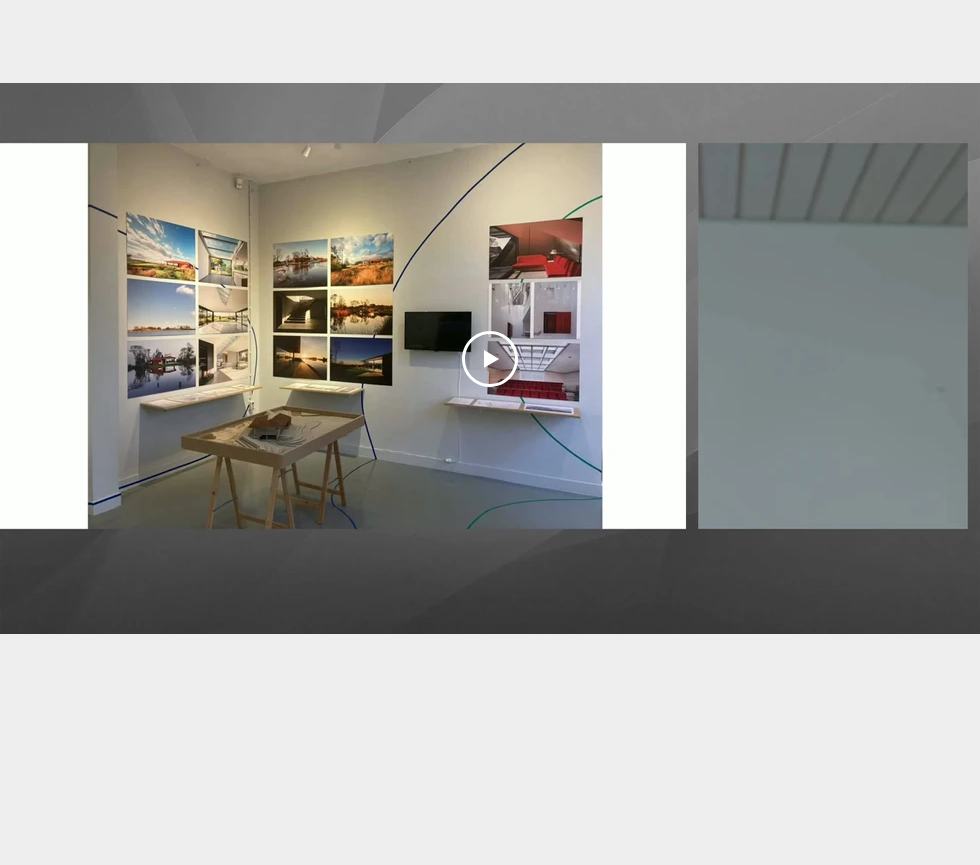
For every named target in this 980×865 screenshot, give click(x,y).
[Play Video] (490, 359)
